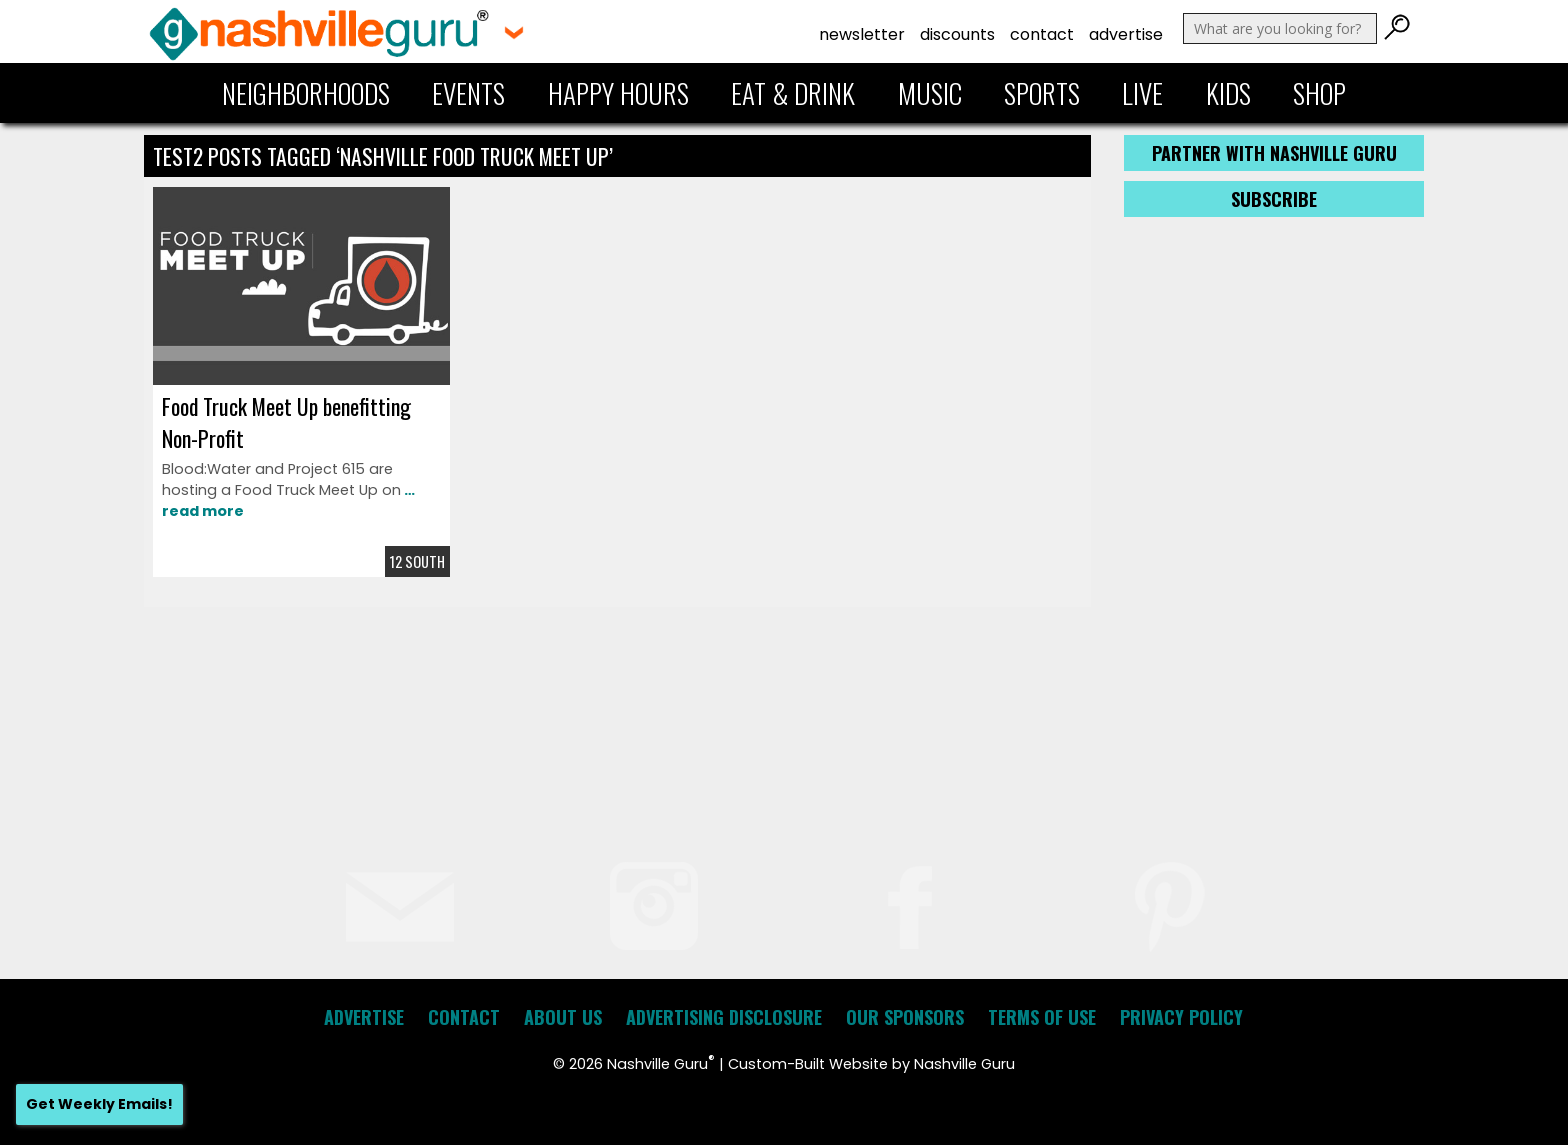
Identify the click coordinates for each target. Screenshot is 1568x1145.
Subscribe (1274, 199)
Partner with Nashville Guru (1274, 153)
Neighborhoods (306, 93)
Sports (1042, 93)
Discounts (957, 34)
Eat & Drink (793, 93)
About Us (563, 1017)
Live (1142, 93)
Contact (1042, 34)
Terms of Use (1042, 1017)
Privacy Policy (1181, 1017)
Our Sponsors (905, 1017)
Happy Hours (618, 93)
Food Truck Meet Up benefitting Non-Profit (286, 422)
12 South (417, 561)
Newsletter (862, 34)
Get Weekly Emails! (99, 1104)
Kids (1228, 93)
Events (468, 93)
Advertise (1126, 34)
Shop (1319, 93)
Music (930, 93)
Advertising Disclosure (724, 1017)
